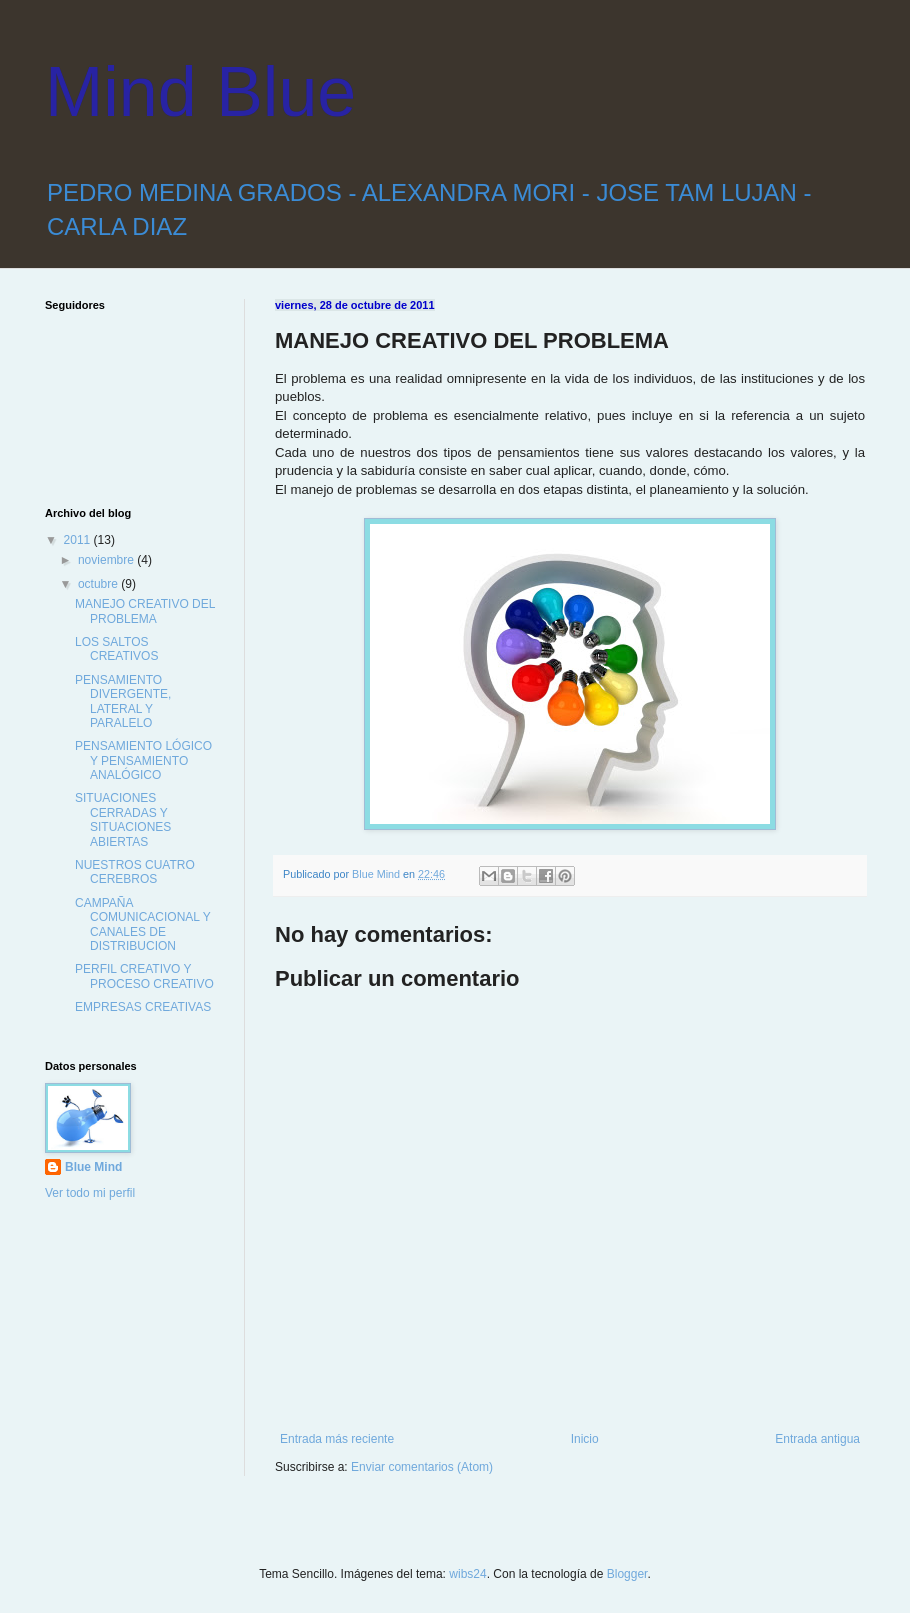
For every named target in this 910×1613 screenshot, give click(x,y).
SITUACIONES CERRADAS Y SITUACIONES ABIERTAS (123, 819)
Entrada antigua (817, 1439)
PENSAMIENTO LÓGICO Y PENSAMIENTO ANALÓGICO (143, 760)
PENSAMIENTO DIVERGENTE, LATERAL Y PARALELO (123, 701)
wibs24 (467, 1574)
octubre (99, 584)
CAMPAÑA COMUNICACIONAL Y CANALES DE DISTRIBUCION (142, 924)
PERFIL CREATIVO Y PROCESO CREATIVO (144, 976)
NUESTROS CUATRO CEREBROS (135, 872)
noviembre (107, 560)
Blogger (627, 1574)
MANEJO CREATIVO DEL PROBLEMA (145, 611)
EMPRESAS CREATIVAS (143, 1007)
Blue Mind (93, 1167)
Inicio (585, 1439)
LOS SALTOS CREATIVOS (116, 649)
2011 (79, 540)
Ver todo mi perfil (90, 1193)
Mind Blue (200, 92)
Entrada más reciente (337, 1439)
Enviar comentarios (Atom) (422, 1467)
